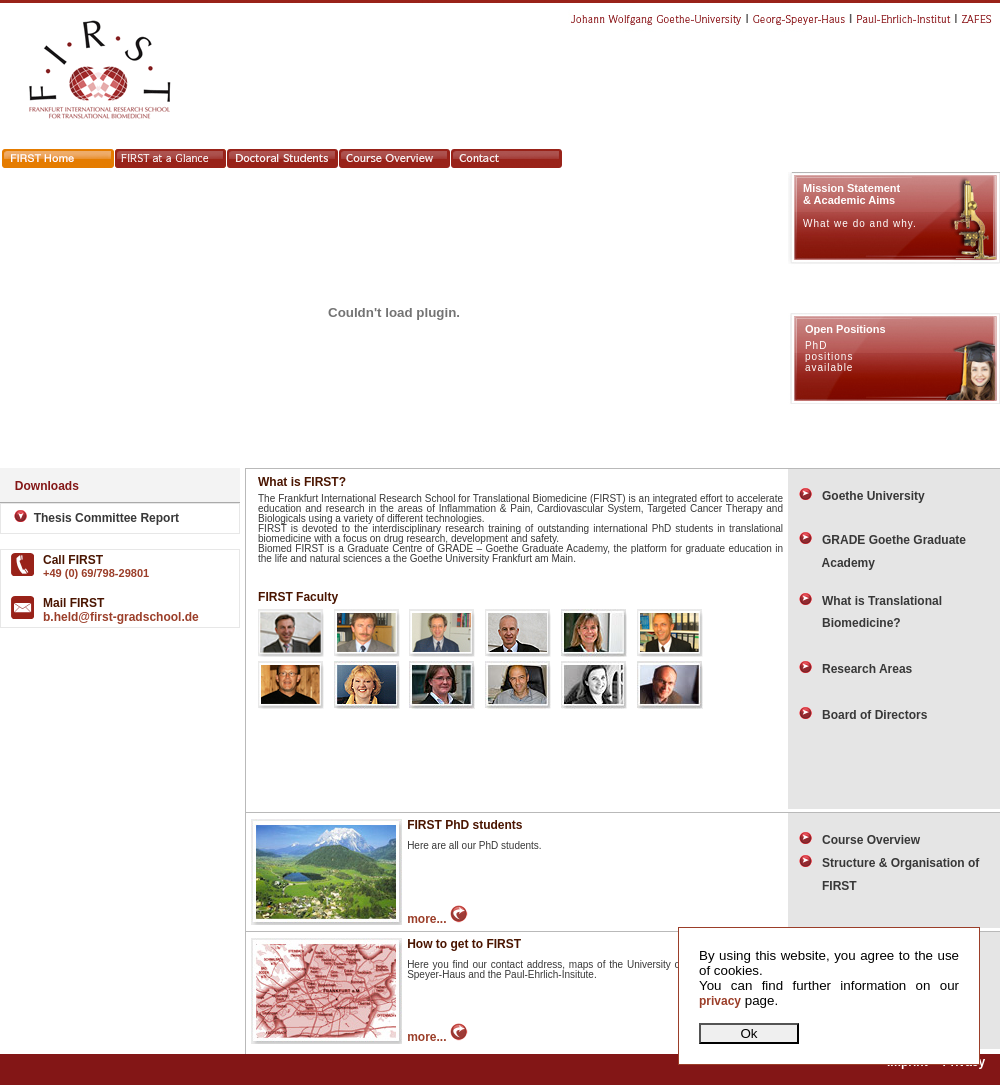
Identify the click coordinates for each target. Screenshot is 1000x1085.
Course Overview (859, 840)
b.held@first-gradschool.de (121, 617)
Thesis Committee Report (91, 518)
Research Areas (855, 669)
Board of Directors (863, 715)
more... (437, 919)
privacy (720, 1001)
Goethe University (862, 496)
